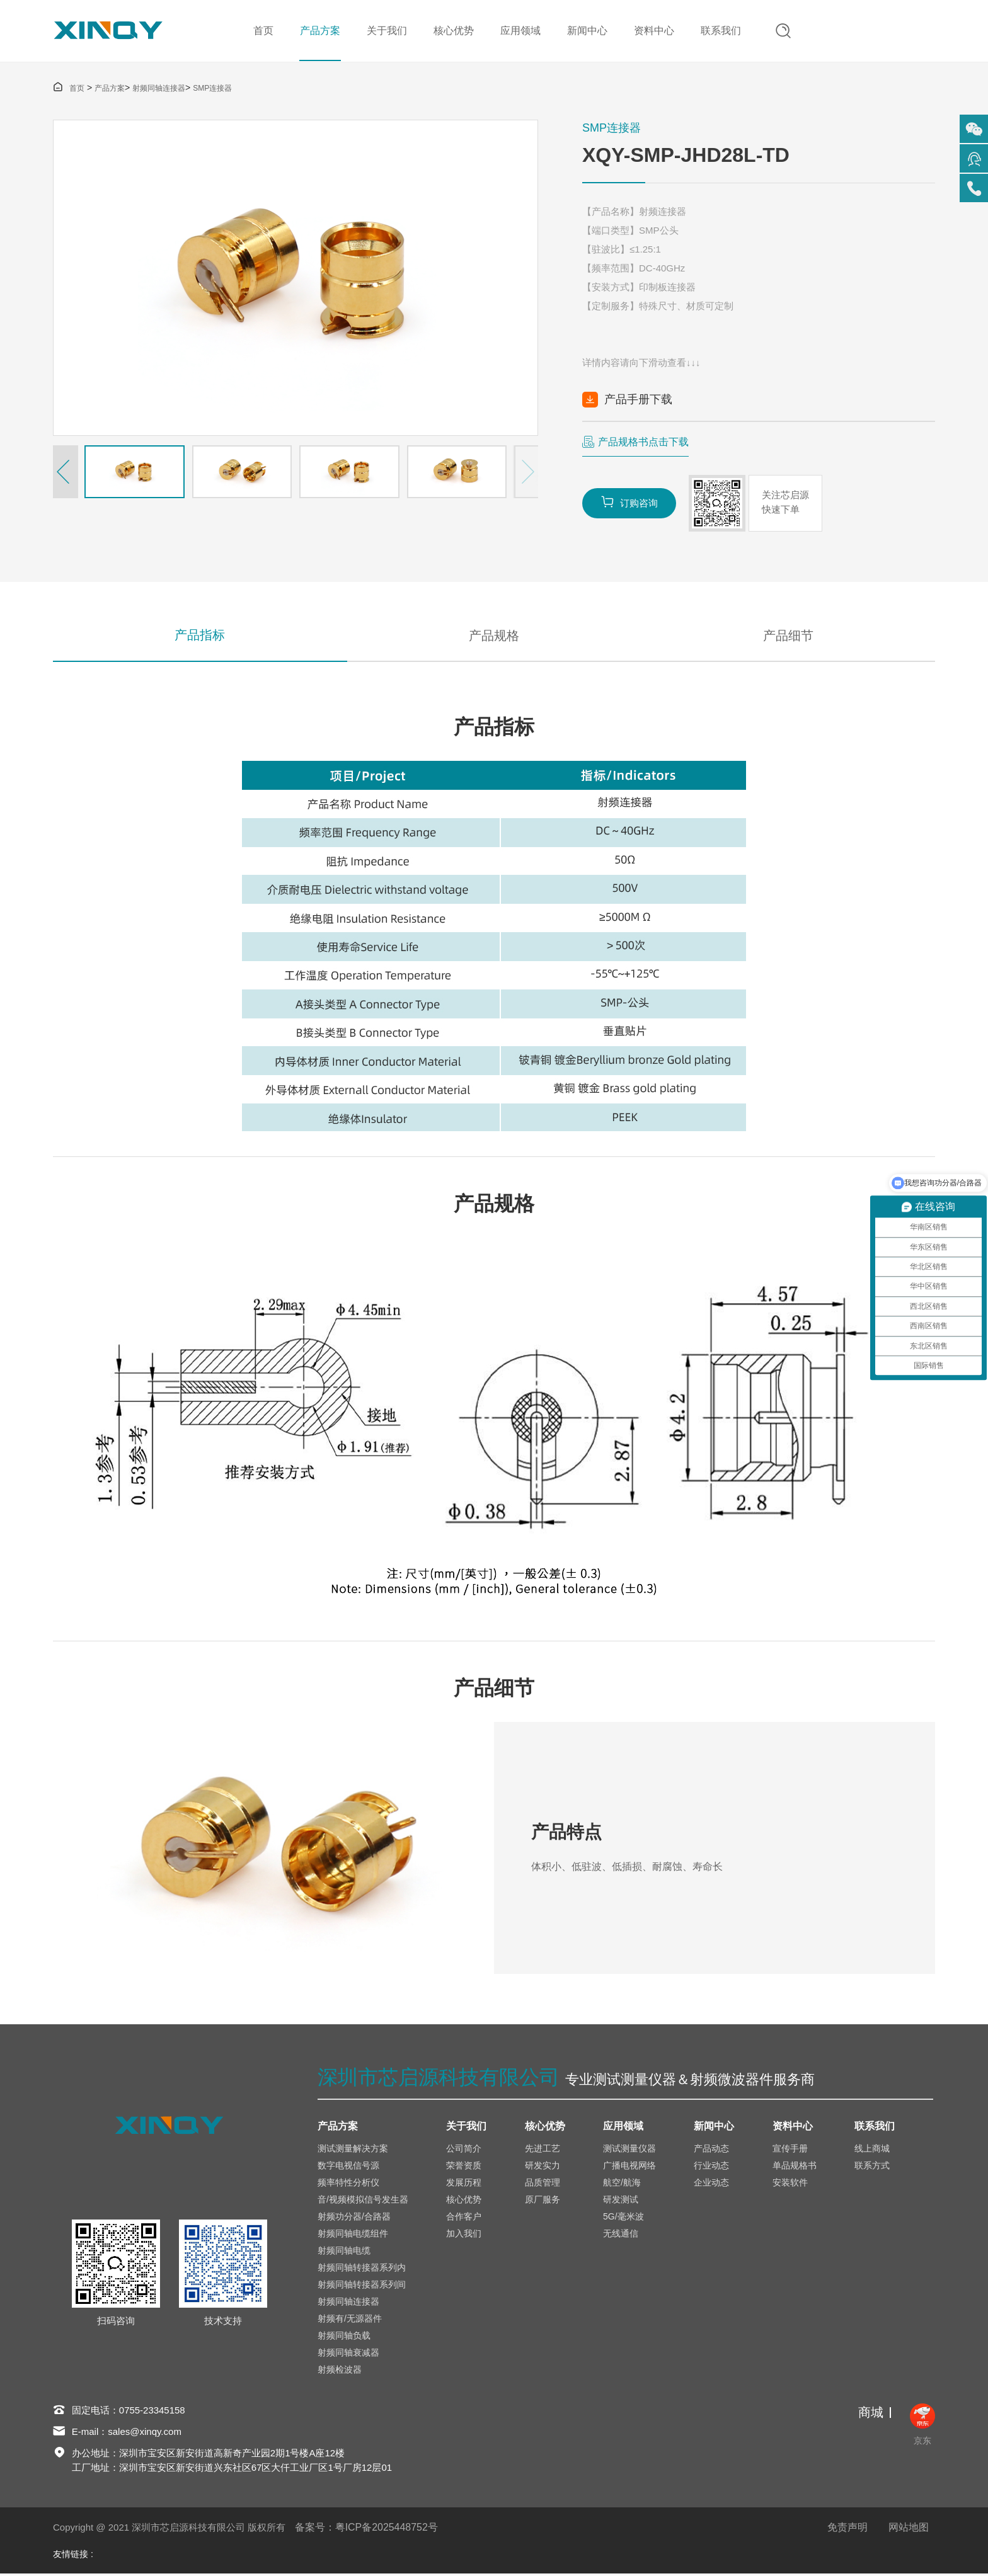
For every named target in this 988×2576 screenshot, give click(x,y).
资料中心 (653, 31)
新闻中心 (586, 31)
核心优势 (453, 31)
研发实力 (542, 2167)
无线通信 (620, 2235)
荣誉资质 (463, 2167)
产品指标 (200, 637)
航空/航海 (622, 2184)
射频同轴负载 (344, 2337)
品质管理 (542, 2184)
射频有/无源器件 (350, 2320)
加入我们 (463, 2235)
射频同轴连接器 (158, 88)
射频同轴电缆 (344, 2252)
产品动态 (711, 2150)
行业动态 (711, 2167)
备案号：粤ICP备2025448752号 (367, 2529)
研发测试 (620, 2201)
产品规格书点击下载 (643, 442)
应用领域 (520, 31)
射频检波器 (340, 2371)
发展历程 (463, 2184)
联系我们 (720, 31)
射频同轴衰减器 (348, 2354)
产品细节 (788, 637)
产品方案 (319, 31)
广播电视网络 (629, 2167)
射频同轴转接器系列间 (362, 2286)
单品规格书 (795, 2167)
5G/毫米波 (623, 2218)
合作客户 (463, 2218)
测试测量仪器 (629, 2150)
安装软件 (790, 2184)
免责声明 (847, 2529)
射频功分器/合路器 (354, 2218)
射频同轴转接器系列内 (362, 2269)
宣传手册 (790, 2150)
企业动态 (711, 2184)
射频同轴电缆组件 (353, 2235)
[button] (65, 472)
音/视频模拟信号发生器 (363, 2201)
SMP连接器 (212, 88)
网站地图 (908, 2529)
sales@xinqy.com (145, 2434)
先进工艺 (542, 2150)
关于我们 (386, 31)
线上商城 (872, 2150)
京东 (922, 2426)
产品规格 (494, 637)
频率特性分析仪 (348, 2184)
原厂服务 (542, 2201)
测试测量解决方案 (353, 2150)
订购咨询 (629, 503)
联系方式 (872, 2167)
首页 (263, 31)
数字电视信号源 (348, 2167)
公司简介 (463, 2150)
